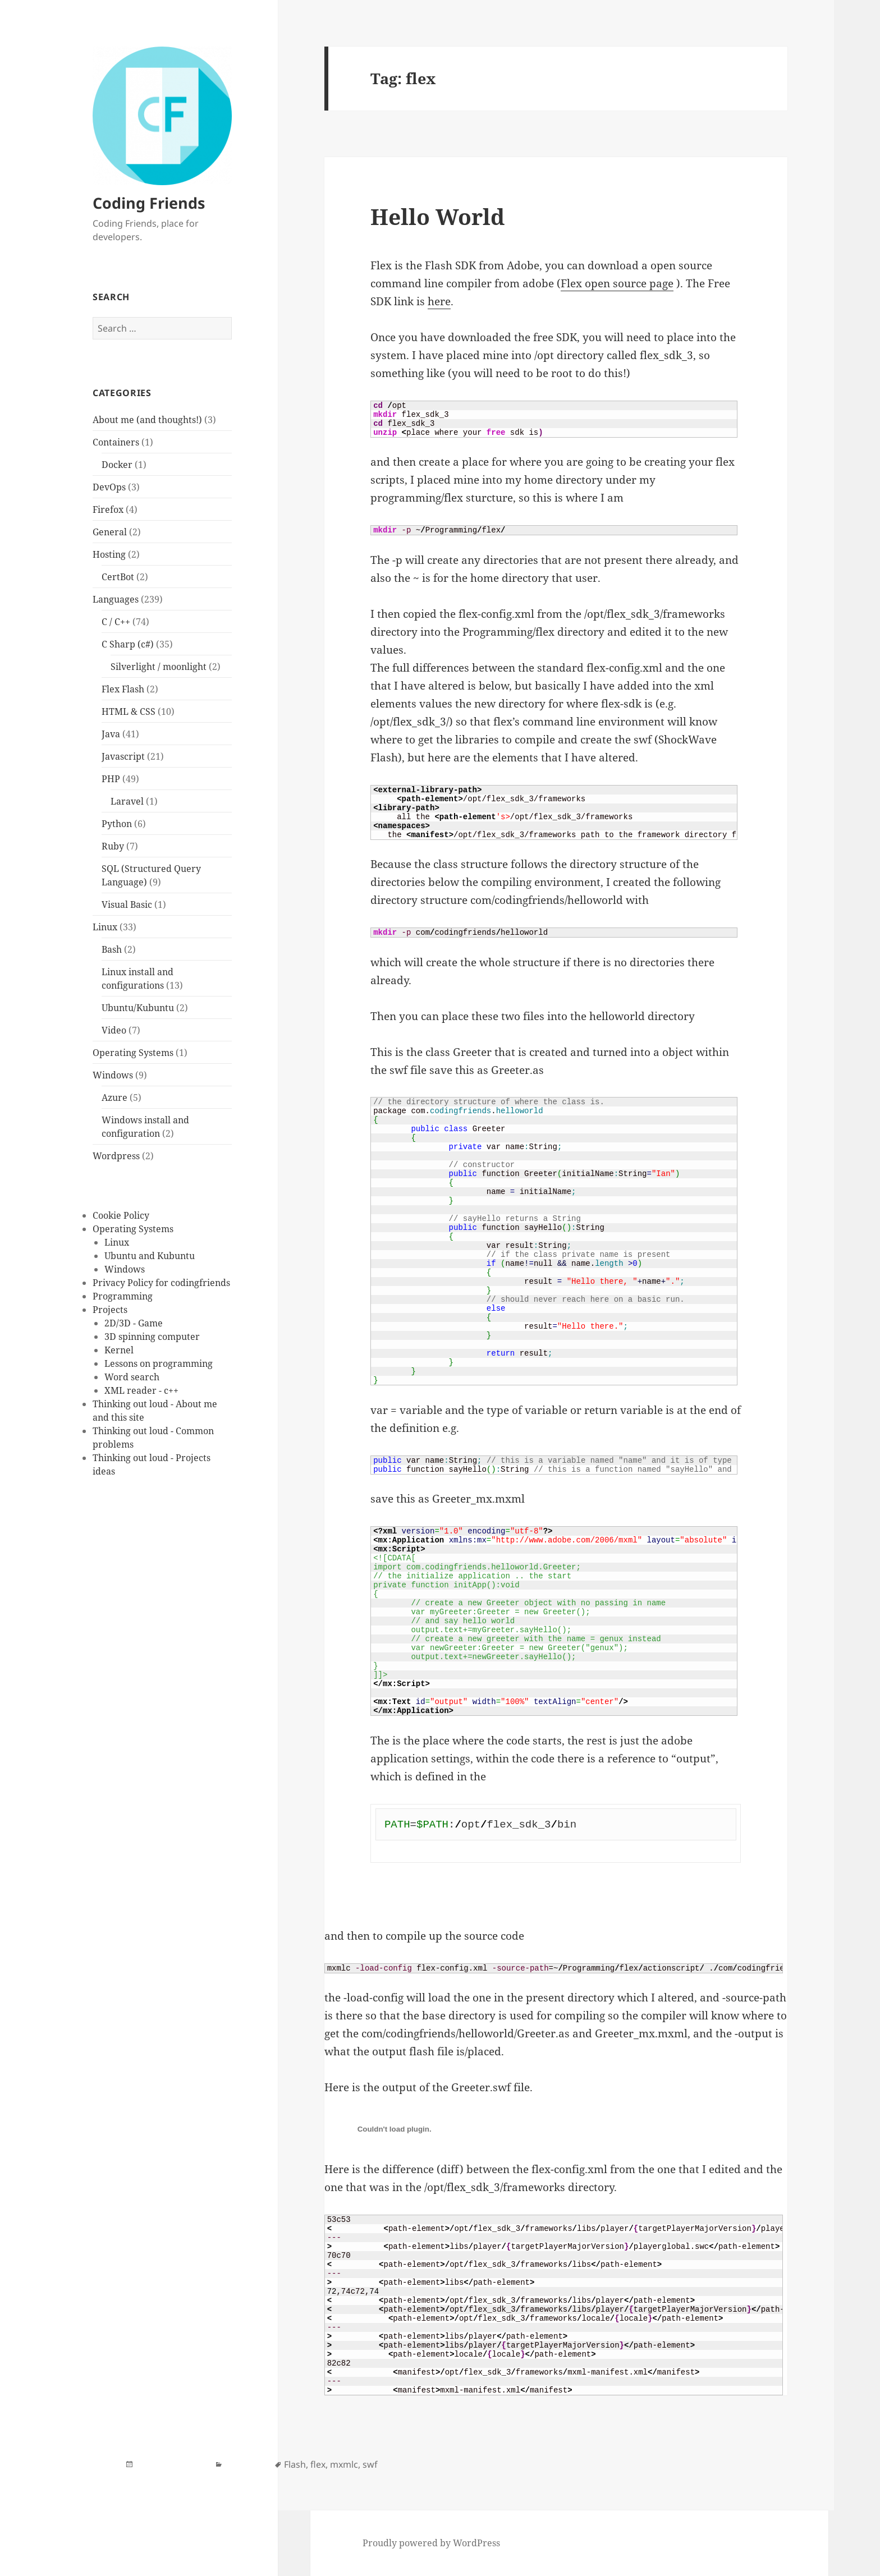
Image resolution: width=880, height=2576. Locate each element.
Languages (116, 599)
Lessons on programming (158, 1363)
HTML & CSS (128, 711)
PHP (111, 779)
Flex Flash (123, 689)
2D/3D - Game (133, 1323)
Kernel (119, 1350)
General (110, 532)
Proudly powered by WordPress (431, 2543)
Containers (116, 442)
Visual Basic (127, 904)
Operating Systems (133, 1052)
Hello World (437, 216)
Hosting (109, 554)
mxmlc (344, 2464)
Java (111, 734)
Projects (110, 1309)
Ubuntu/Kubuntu (138, 1008)
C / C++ (116, 622)
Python (117, 824)
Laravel (127, 801)
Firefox (108, 509)
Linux (105, 927)
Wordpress (116, 1156)
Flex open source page (617, 283)
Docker (117, 464)
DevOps (109, 487)
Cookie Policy (121, 1215)
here (439, 301)
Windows (113, 1075)
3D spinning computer (152, 1336)
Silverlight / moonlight (159, 666)
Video (114, 1030)
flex (318, 2464)
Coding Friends (149, 202)
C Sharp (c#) (128, 644)
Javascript (123, 756)
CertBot (118, 577)
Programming (123, 1296)
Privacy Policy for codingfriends (161, 1282)
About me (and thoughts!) (147, 420)
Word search (131, 1377)
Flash (295, 2464)
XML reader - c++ (141, 1390)
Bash (112, 949)
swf (370, 2464)
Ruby (113, 846)
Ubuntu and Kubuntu (149, 1256)
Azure (114, 1097)
